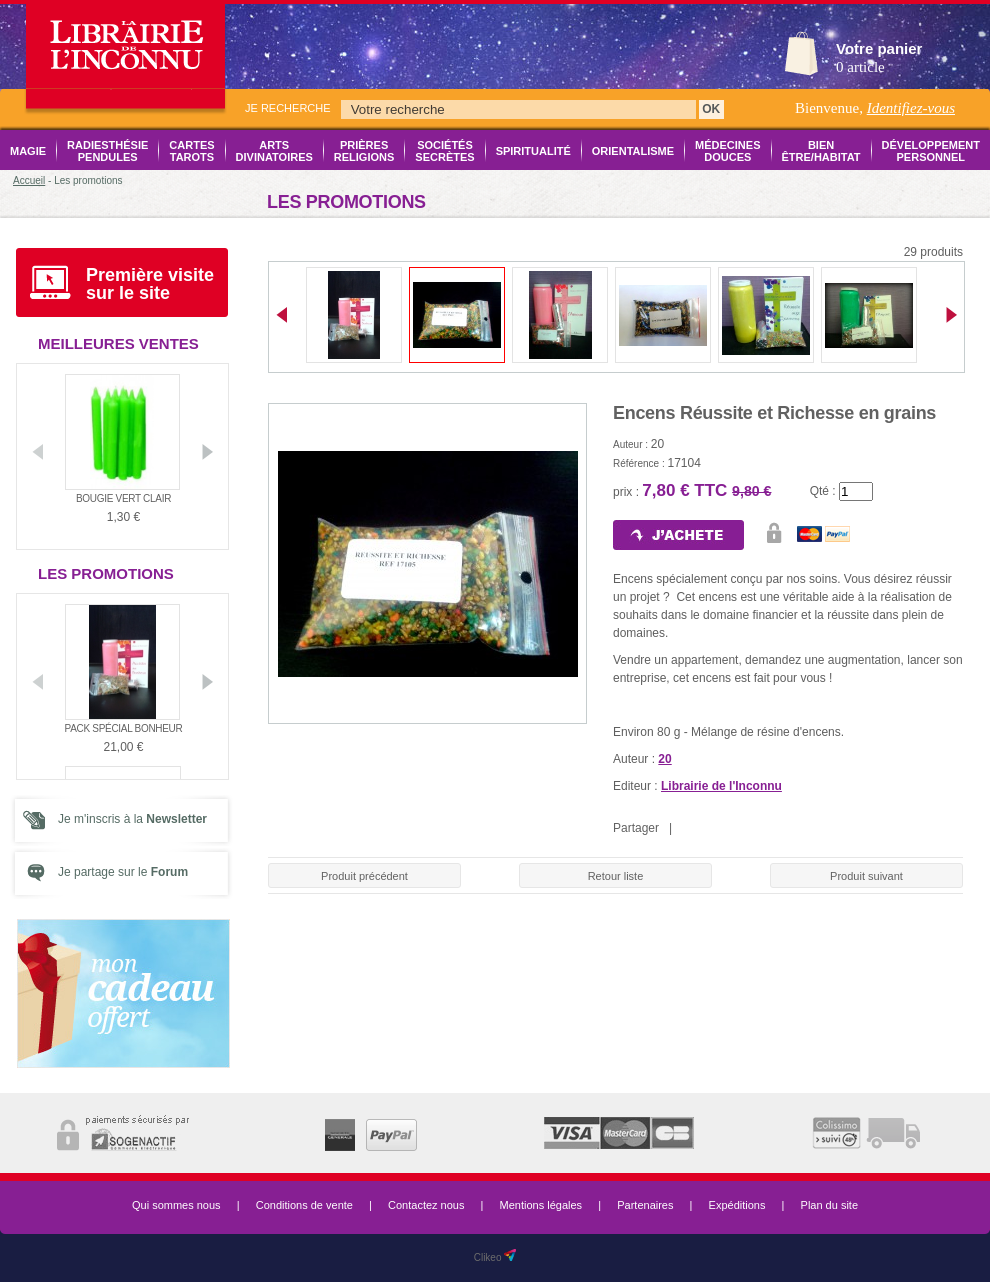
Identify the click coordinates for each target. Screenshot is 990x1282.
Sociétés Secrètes (444, 151)
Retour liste (616, 876)
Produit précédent (364, 876)
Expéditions (737, 1205)
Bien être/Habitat (821, 151)
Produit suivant (866, 876)
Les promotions (106, 573)
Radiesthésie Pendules (107, 151)
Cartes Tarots (191, 151)
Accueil (29, 180)
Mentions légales (541, 1205)
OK (711, 109)
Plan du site (829, 1205)
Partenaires (645, 1205)
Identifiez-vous (911, 108)
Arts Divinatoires (274, 151)
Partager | (646, 828)
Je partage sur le (123, 872)
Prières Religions (364, 151)
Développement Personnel (931, 151)
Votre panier (879, 48)
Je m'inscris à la (132, 819)
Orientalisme (633, 151)
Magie (28, 151)
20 (664, 759)
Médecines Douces (727, 151)
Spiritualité (533, 151)
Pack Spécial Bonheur (124, 728)
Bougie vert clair (123, 498)
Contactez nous (426, 1205)
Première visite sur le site (150, 284)
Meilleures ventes (118, 343)
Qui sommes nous (176, 1205)
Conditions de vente (304, 1205)
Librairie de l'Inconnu (721, 786)
